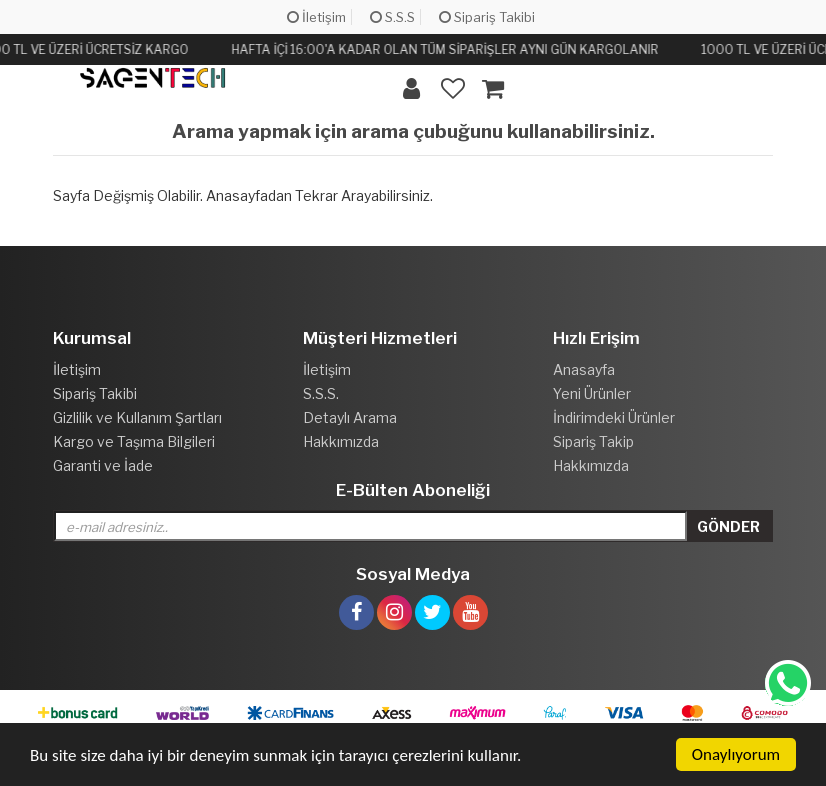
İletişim (316, 17)
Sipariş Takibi (487, 17)
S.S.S (392, 17)
